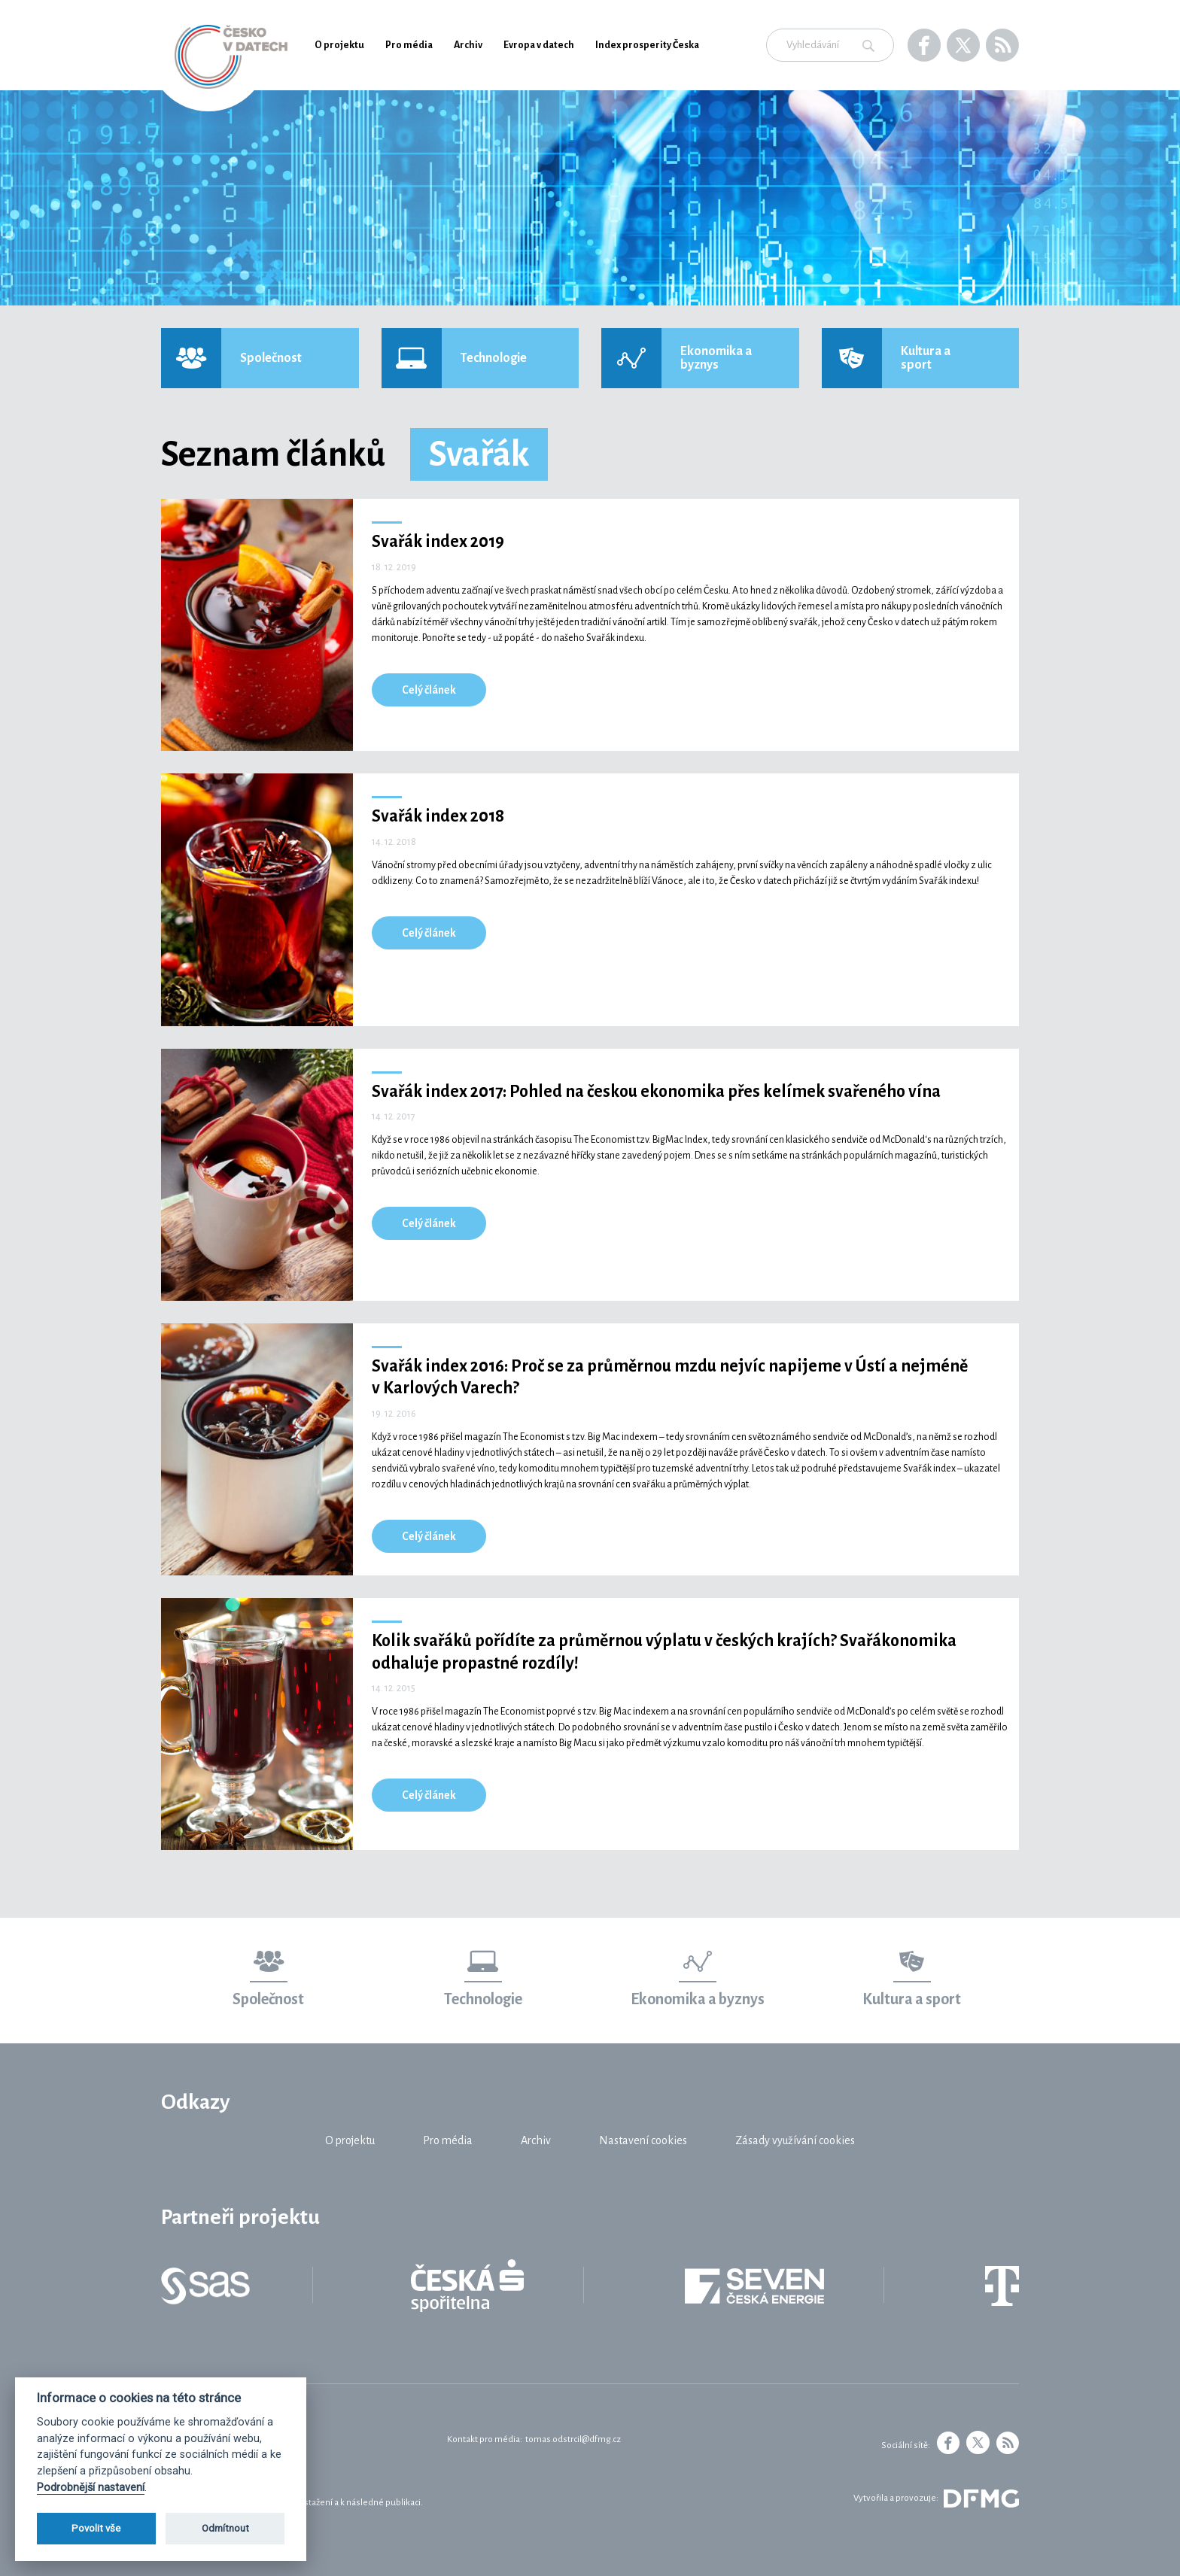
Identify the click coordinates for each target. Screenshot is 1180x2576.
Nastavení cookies (643, 2140)
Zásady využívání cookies (795, 2140)
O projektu (339, 45)
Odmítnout (225, 2528)
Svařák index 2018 (438, 816)
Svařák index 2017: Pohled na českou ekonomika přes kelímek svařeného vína (656, 1092)
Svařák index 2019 (438, 542)
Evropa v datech (538, 45)
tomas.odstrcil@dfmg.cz (573, 2439)
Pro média (409, 45)
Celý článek (429, 690)
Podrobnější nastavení (90, 2487)
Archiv (468, 45)
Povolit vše (95, 2528)
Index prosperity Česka (647, 45)
